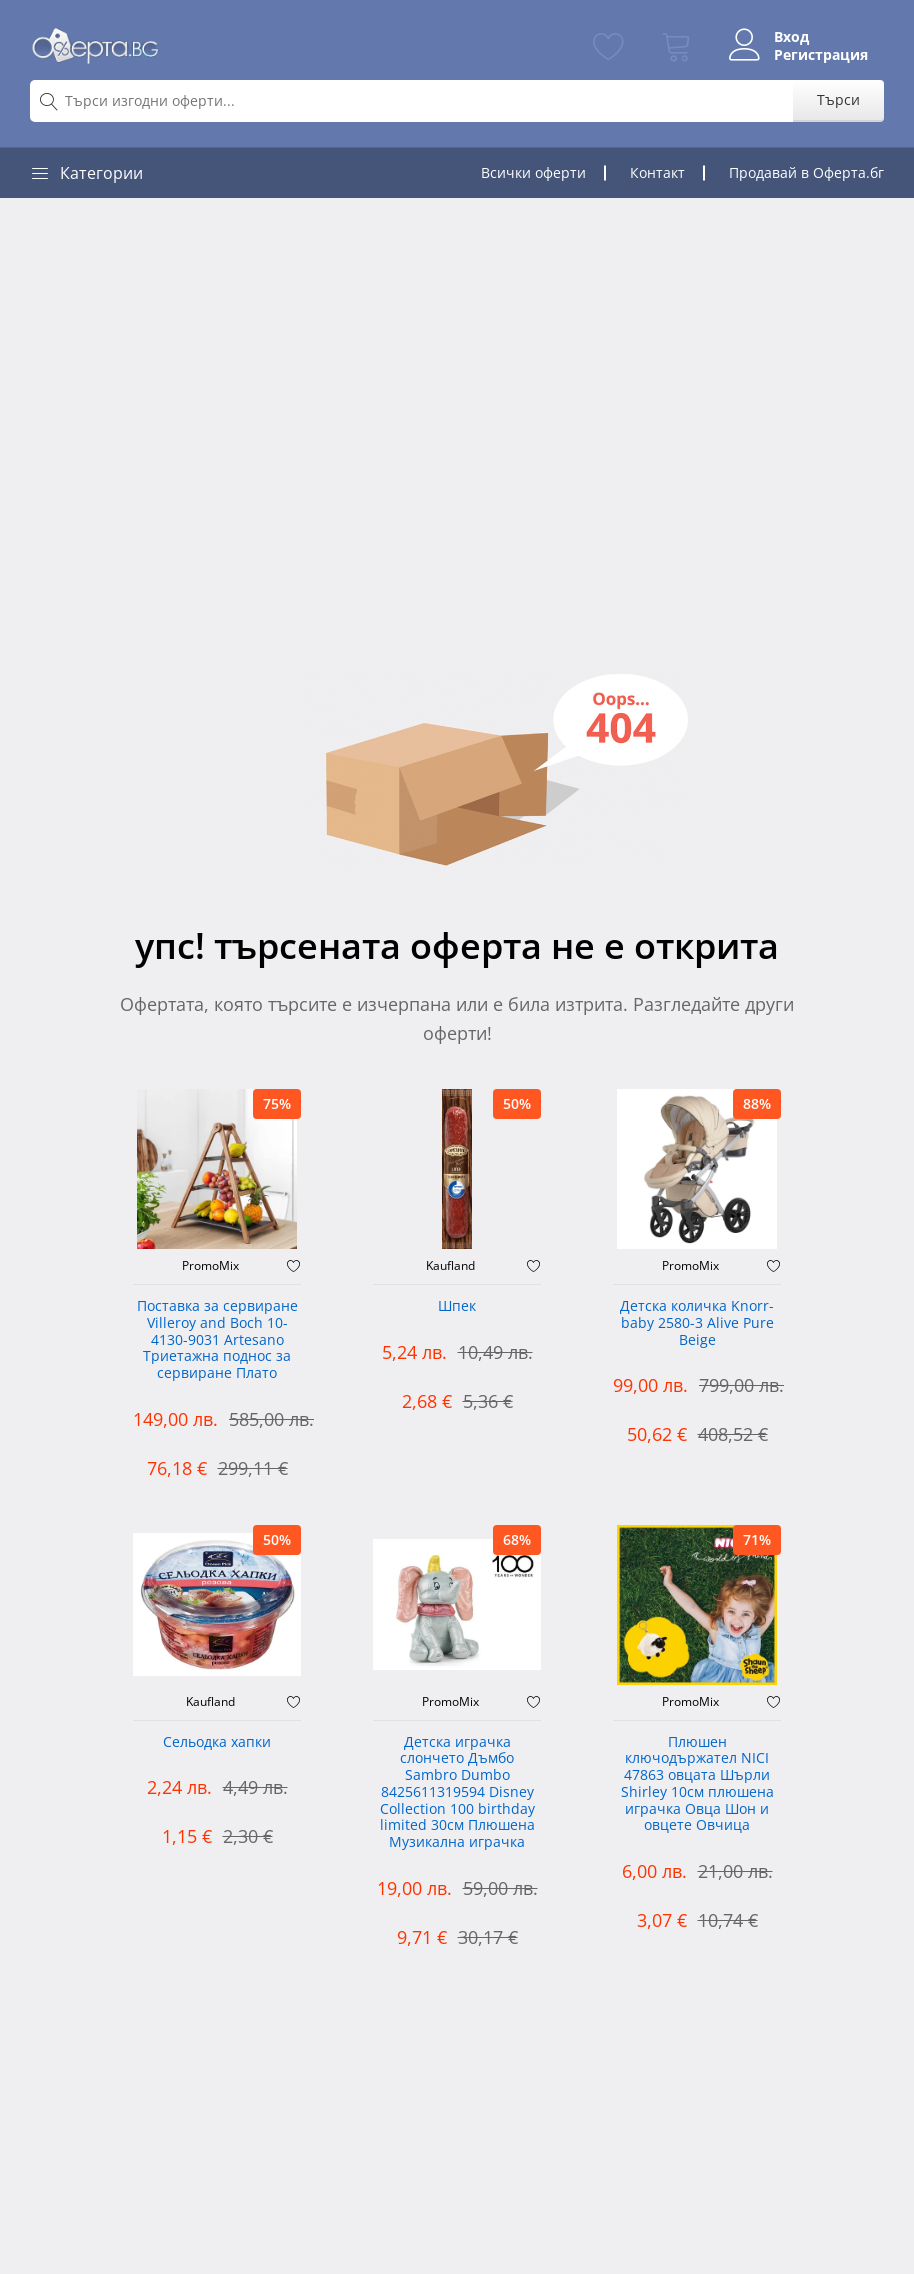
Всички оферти (533, 172)
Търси (838, 99)
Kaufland (450, 1266)
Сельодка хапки (217, 1742)
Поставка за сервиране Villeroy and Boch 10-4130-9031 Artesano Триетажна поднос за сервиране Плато (217, 1340)
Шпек (457, 1306)
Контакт (657, 172)
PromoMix (210, 1266)
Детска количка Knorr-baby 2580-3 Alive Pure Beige (697, 1323)
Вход (791, 37)
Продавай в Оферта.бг (806, 172)
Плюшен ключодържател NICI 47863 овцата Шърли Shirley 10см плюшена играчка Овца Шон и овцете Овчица (697, 1784)
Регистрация (821, 55)
